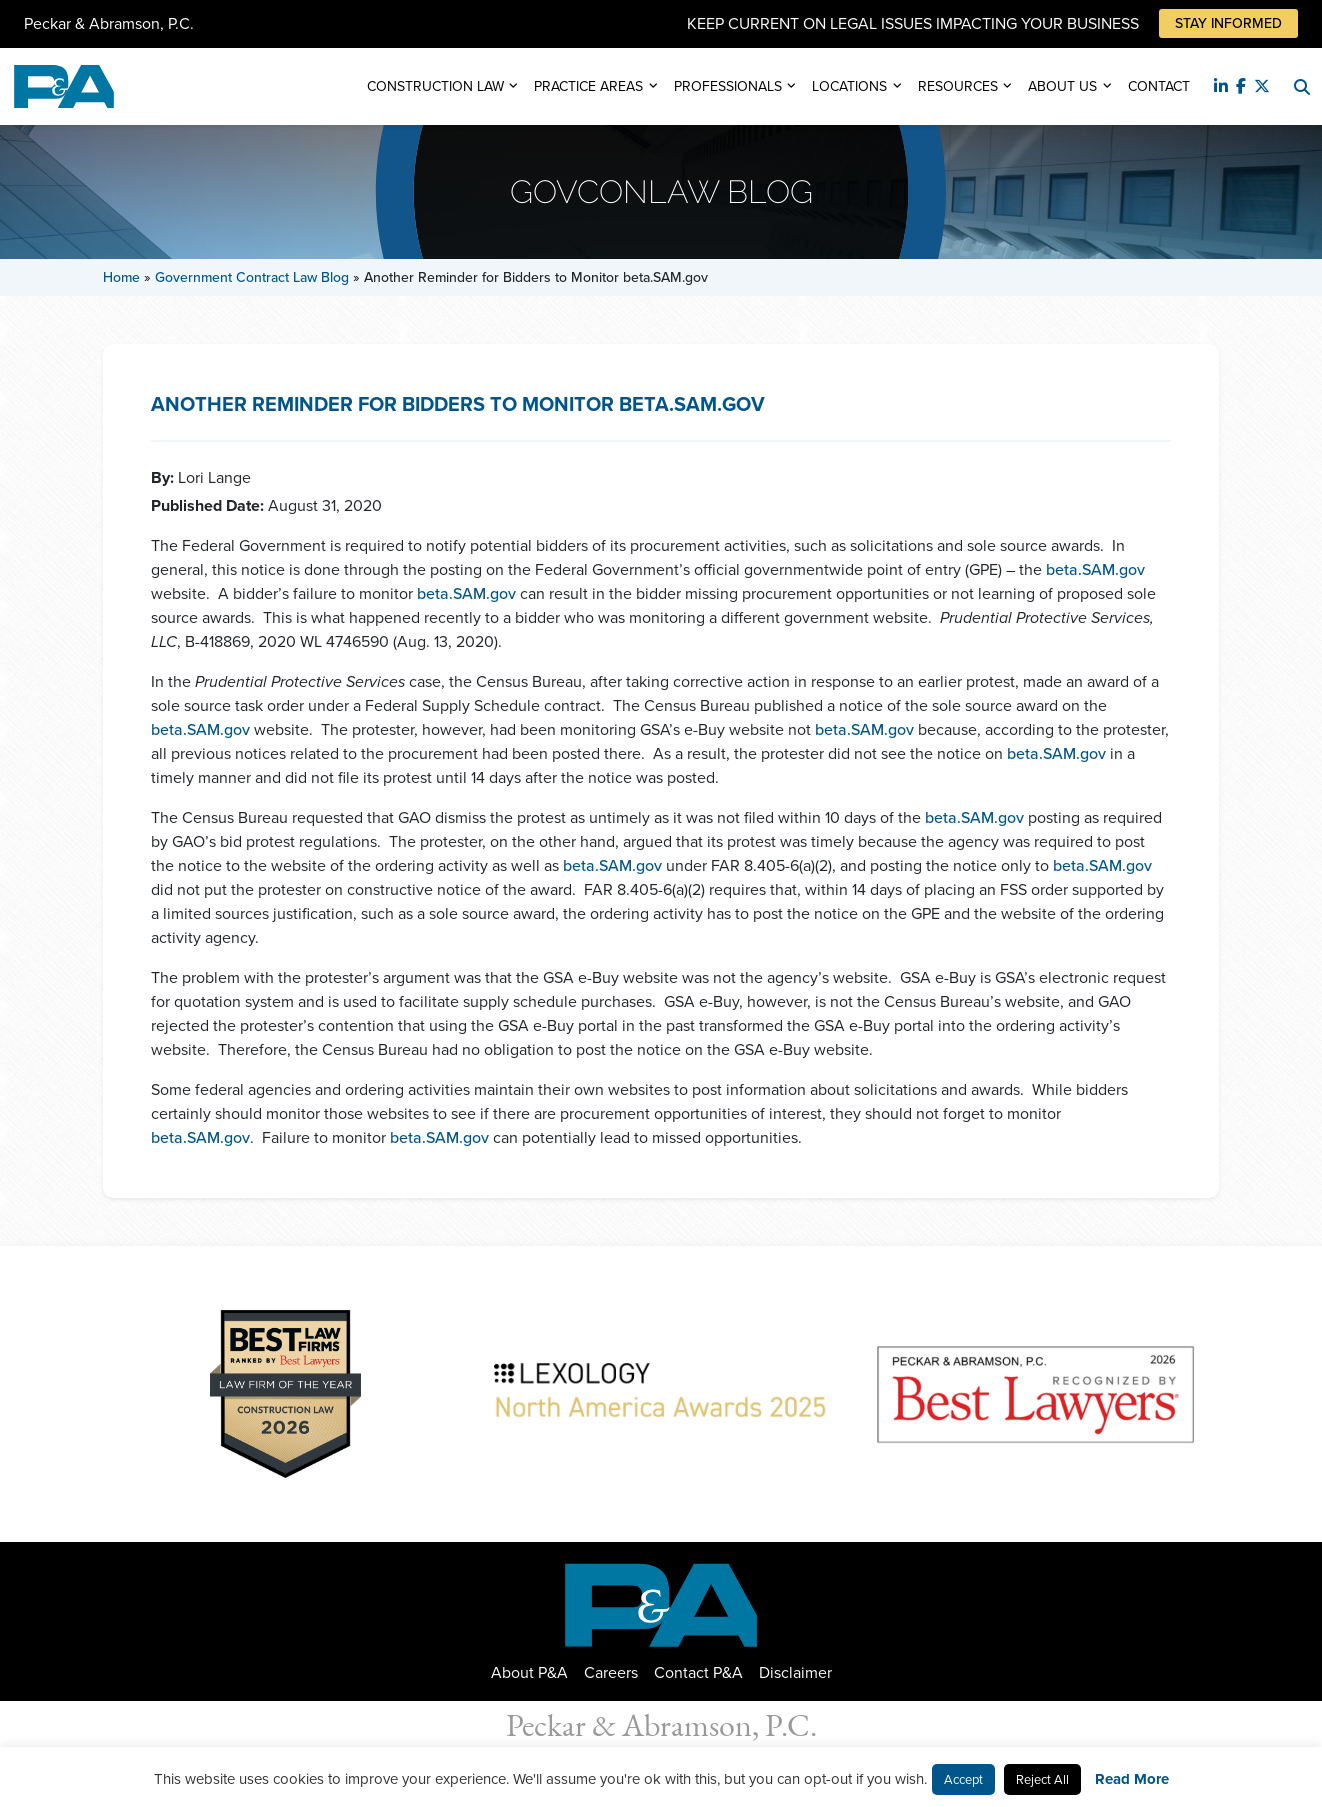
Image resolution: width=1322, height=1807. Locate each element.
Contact (1159, 86)
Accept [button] (963, 1779)
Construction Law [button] (435, 86)
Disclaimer (795, 1672)
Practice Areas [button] (588, 86)
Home (121, 277)
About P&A (529, 1672)
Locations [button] (849, 86)
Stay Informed (1228, 23)
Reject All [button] (1042, 1779)
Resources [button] (958, 86)
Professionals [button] (728, 86)
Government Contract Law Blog (252, 277)
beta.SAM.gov (1095, 569)
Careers (611, 1672)
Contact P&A (698, 1672)
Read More (1132, 1779)
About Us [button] (1062, 86)
